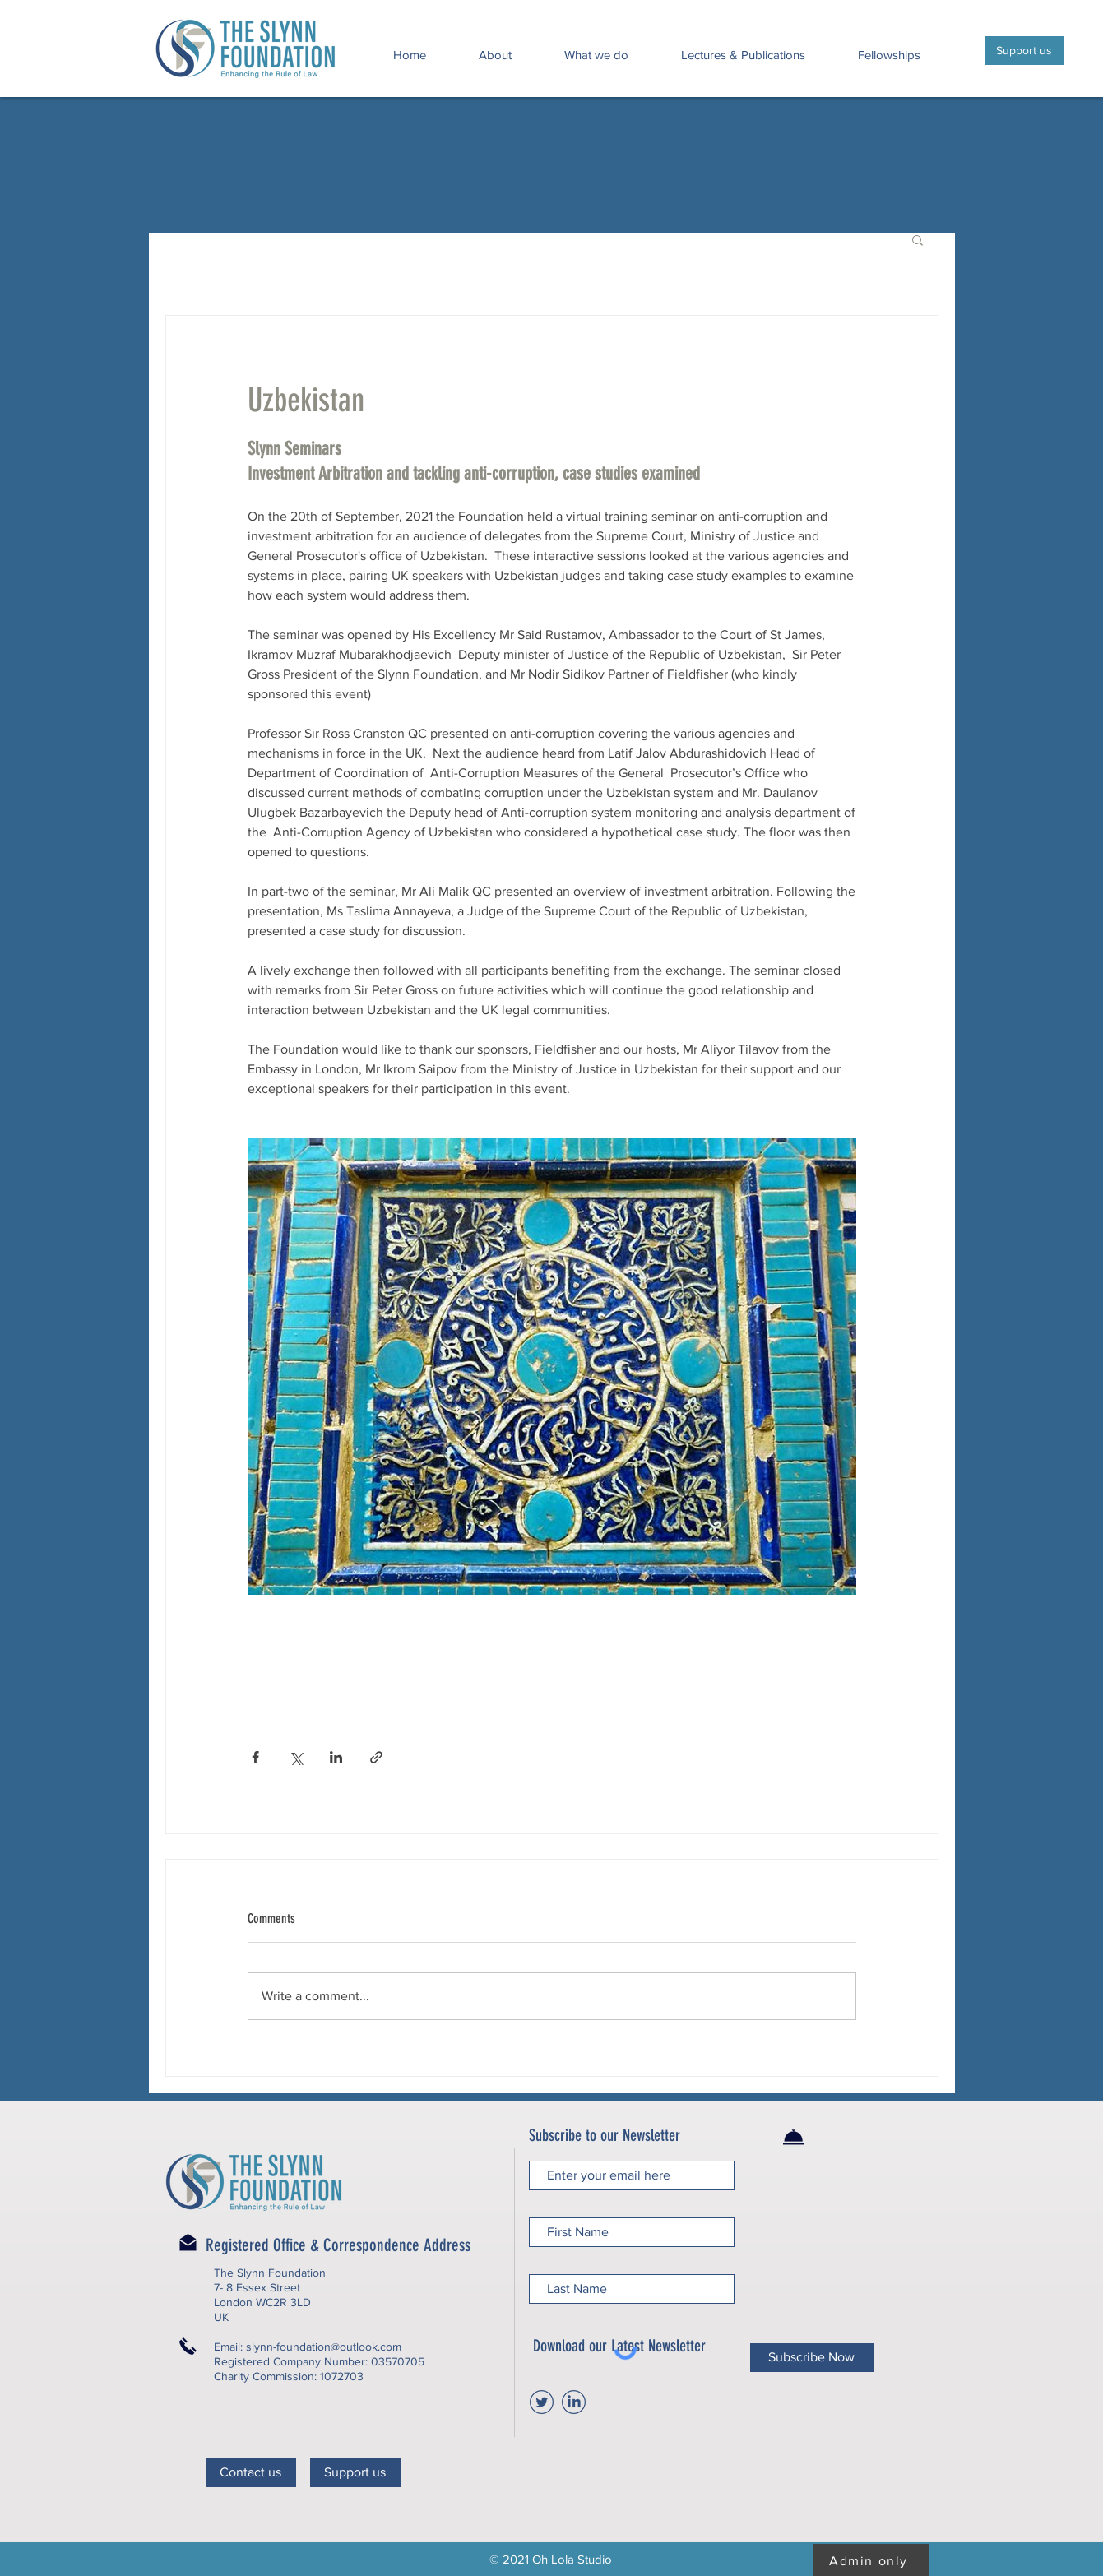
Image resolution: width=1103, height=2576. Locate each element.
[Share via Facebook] (255, 1757)
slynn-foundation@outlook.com (323, 2346)
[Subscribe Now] (812, 2357)
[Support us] (1024, 50)
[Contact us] (251, 2472)
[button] (917, 239)
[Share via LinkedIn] (336, 1757)
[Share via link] (376, 1757)
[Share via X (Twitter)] (296, 1757)
